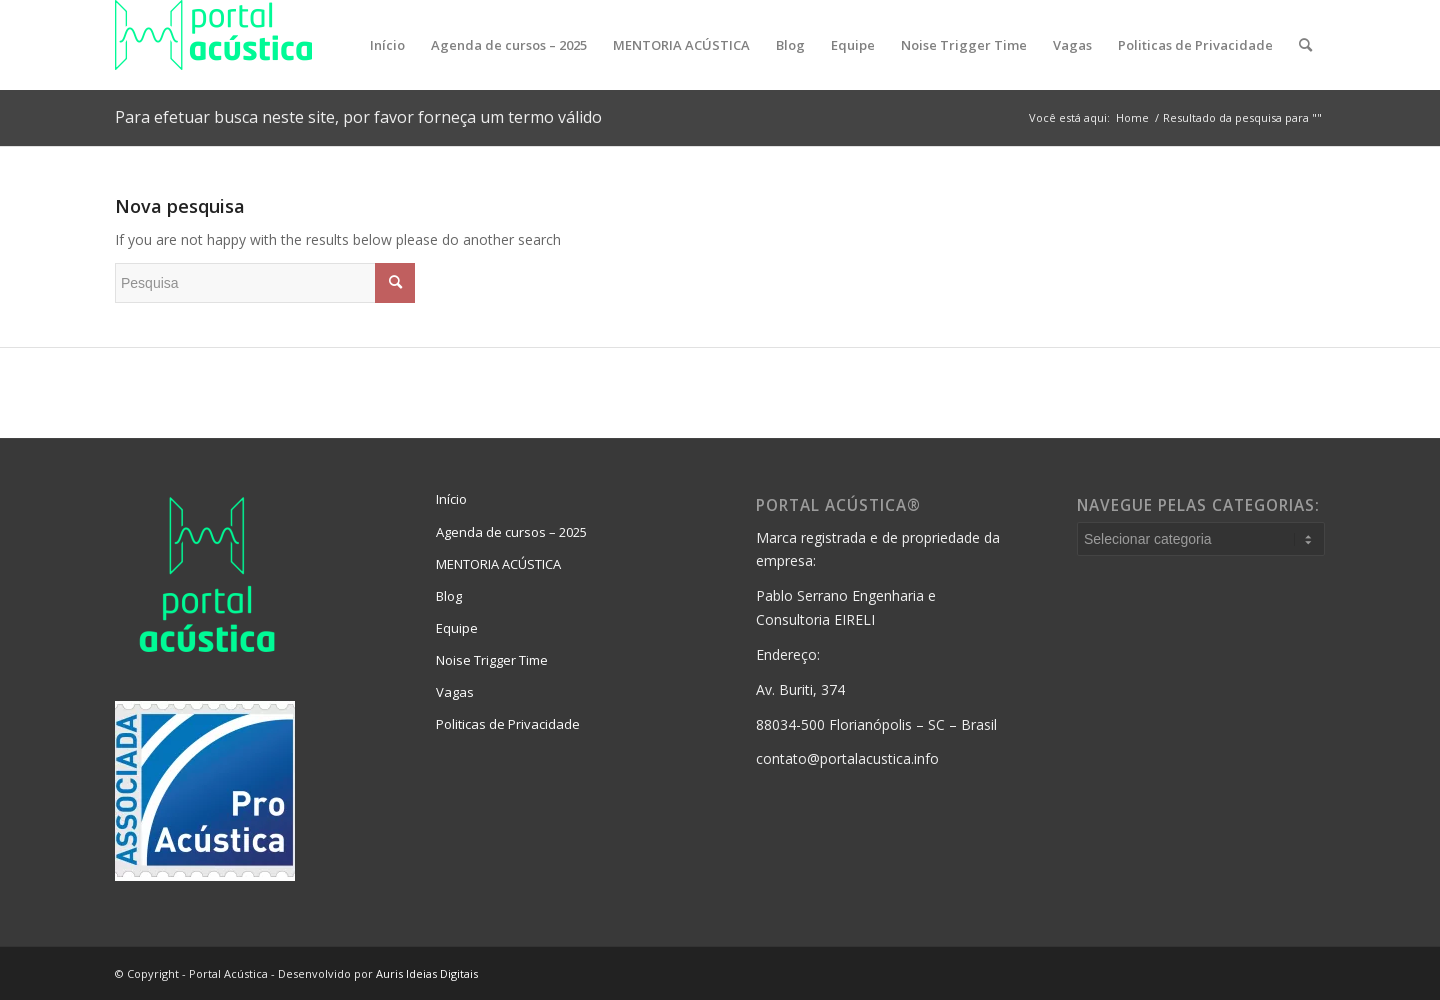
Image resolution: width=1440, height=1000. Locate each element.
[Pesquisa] (1305, 45)
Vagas (455, 692)
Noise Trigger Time (492, 660)
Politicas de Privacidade (508, 724)
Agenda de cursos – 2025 (511, 532)
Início (451, 499)
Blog (449, 596)
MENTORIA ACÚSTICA (498, 564)
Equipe (457, 628)
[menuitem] (387, 45)
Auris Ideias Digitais (427, 973)
